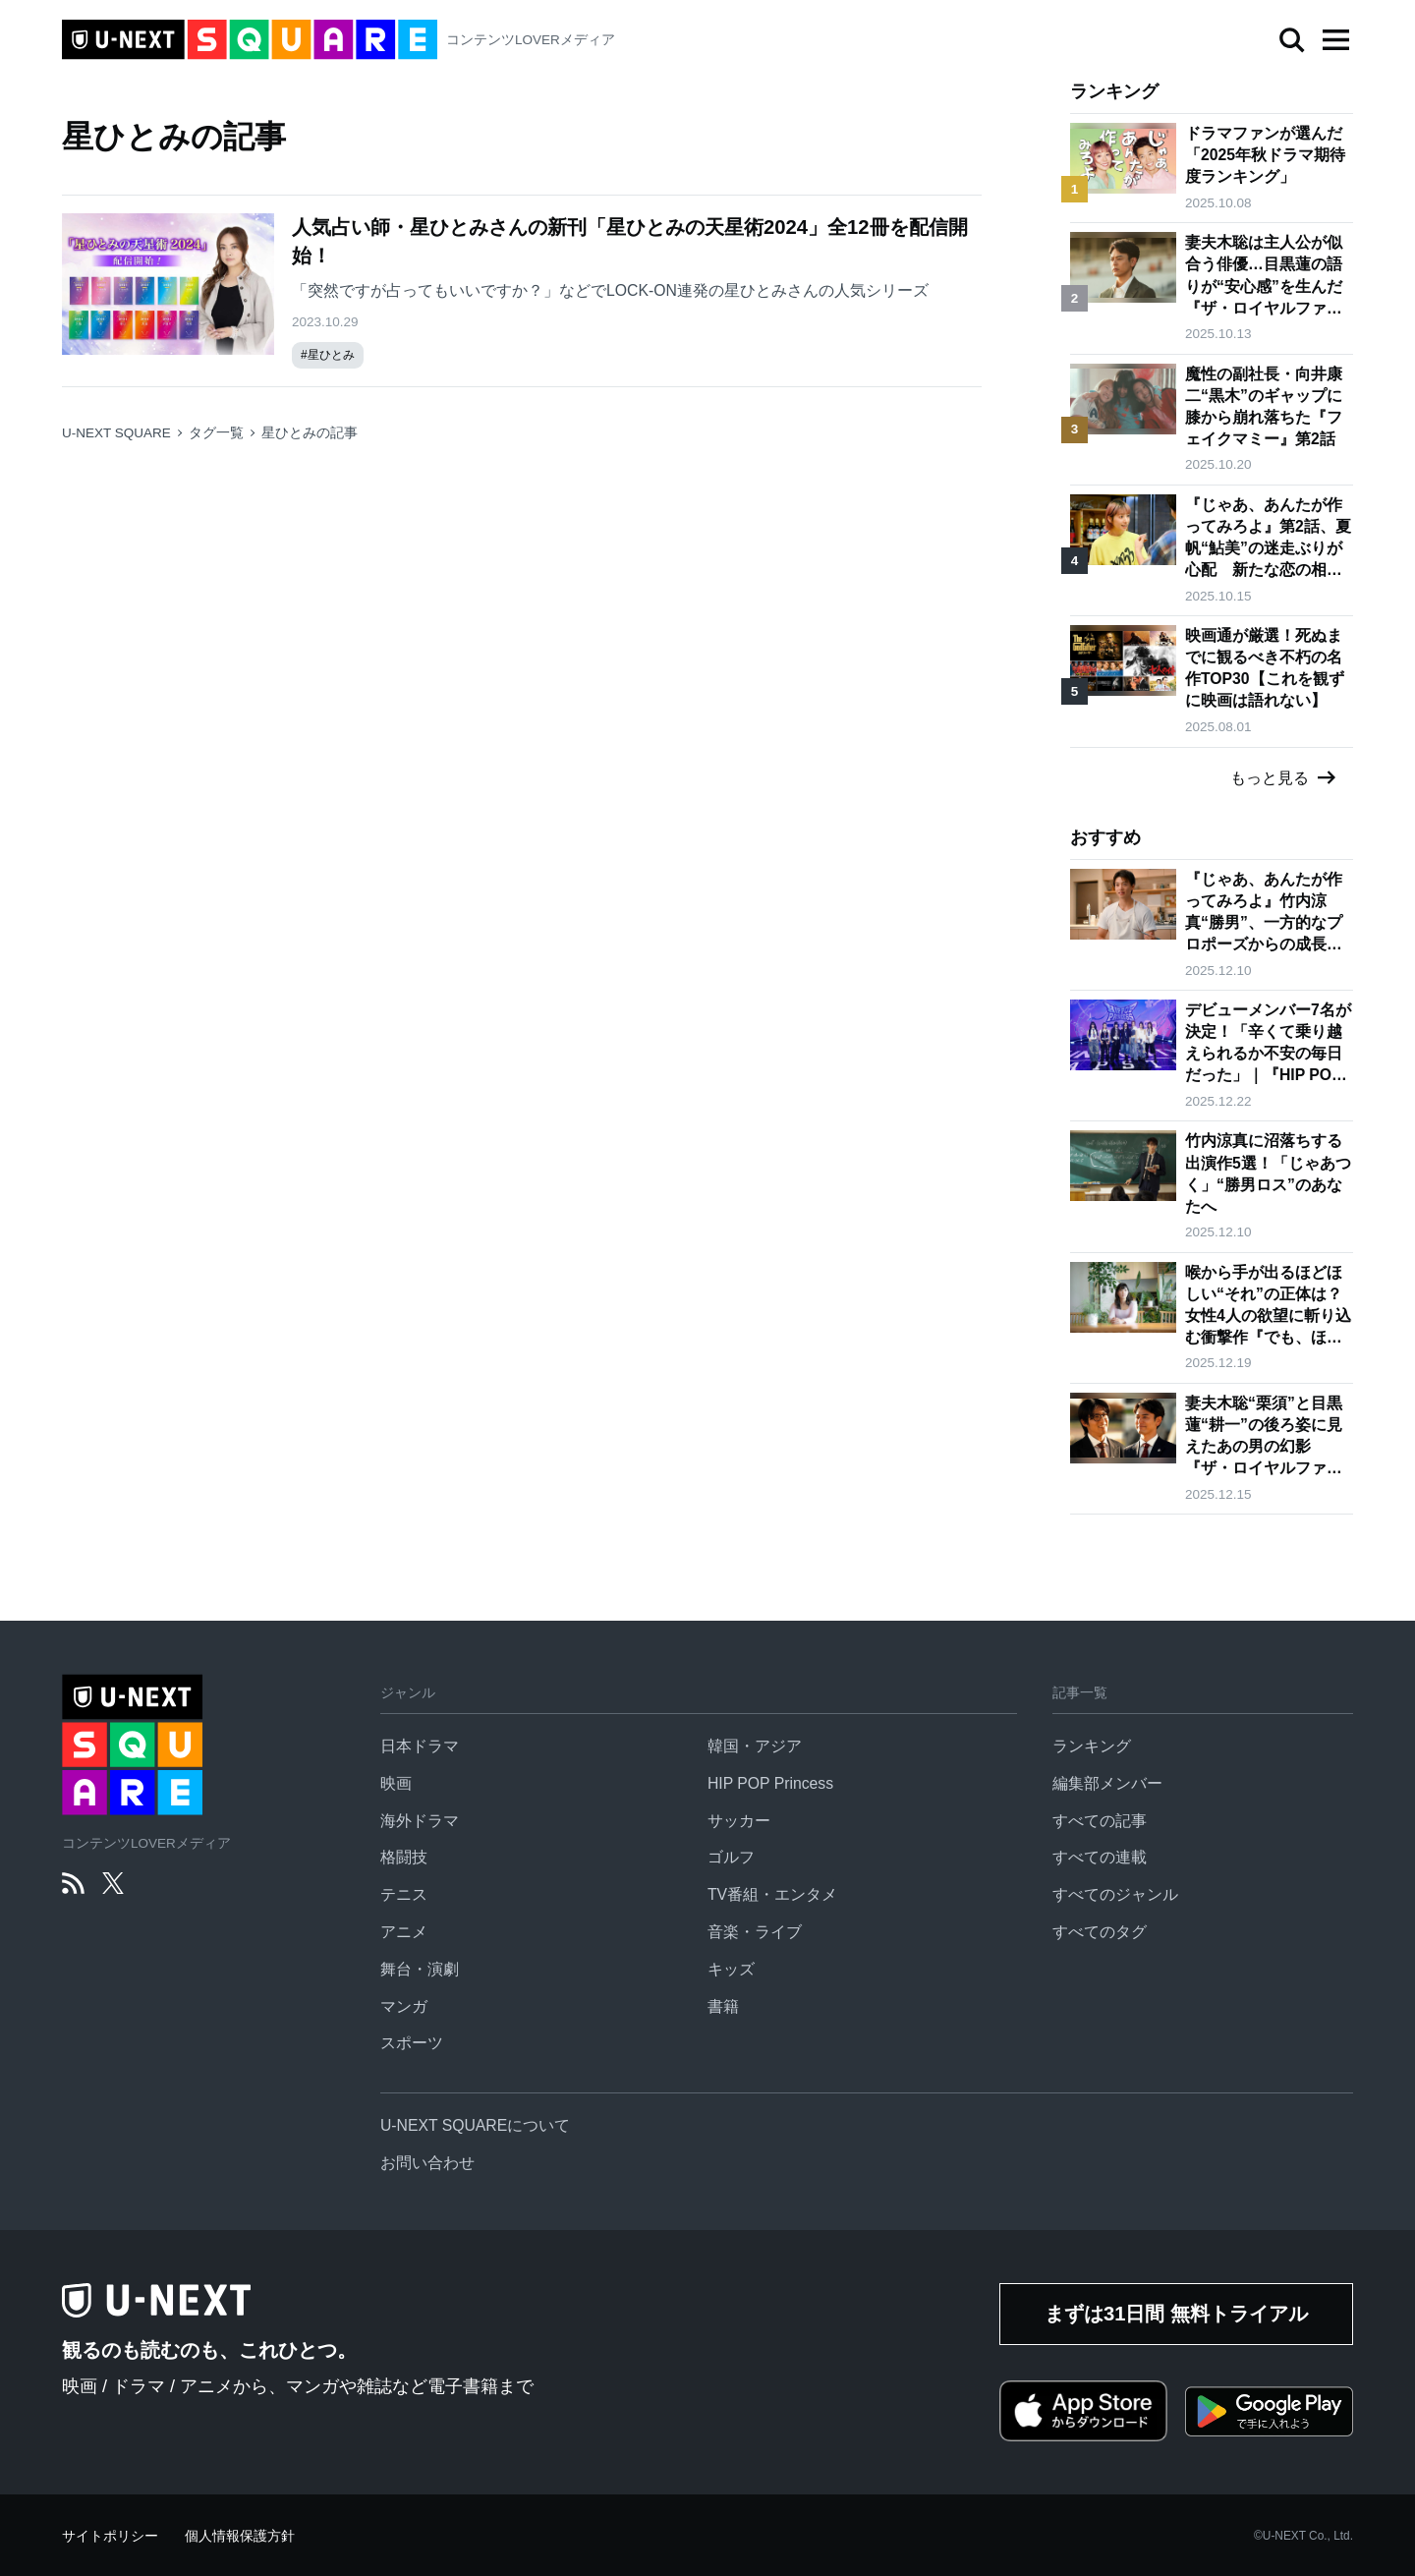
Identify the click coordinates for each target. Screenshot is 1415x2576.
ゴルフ (731, 1857)
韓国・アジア (755, 1746)
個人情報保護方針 (240, 2536)
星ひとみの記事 (309, 433)
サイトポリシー (110, 2536)
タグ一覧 (216, 433)
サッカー (739, 1820)
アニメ (403, 1931)
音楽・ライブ (755, 1931)
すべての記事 (1099, 1820)
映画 (396, 1783)
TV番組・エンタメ (772, 1894)
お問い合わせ (427, 2162)
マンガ (403, 2006)
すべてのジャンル (1115, 1894)
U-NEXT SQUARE (116, 433)
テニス (403, 1894)
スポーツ (411, 2042)
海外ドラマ (419, 1820)
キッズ (731, 1969)
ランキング (1091, 1746)
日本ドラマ (419, 1746)
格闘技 (403, 1857)
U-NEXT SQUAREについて (475, 2125)
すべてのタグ (1099, 1931)
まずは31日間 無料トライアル (1176, 2313)
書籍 (723, 2006)
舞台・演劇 (419, 1969)
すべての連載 (1099, 1857)
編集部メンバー (1107, 1783)
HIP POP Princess (770, 1783)
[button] (1335, 40)
